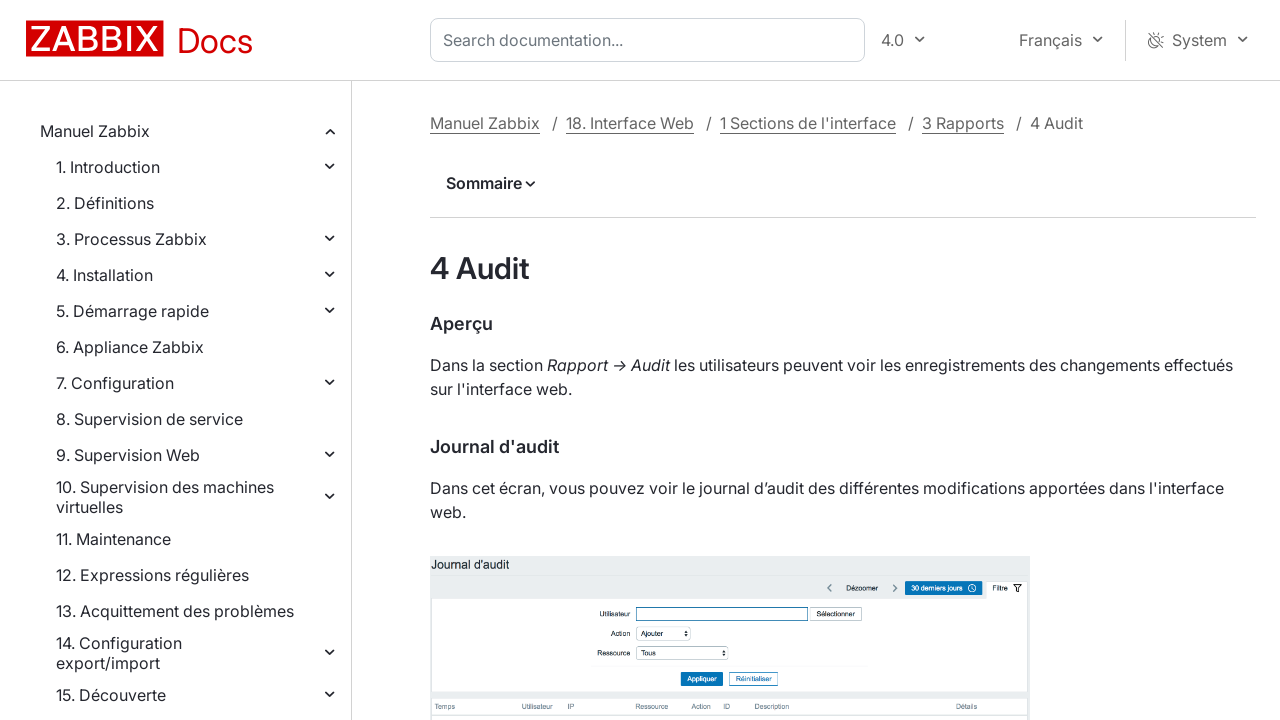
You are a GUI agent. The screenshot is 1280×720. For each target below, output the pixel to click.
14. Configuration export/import (119, 653)
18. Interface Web (630, 123)
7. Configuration (115, 383)
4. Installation (104, 275)
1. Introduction (108, 167)
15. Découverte (111, 695)
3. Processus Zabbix (131, 239)
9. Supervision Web (128, 455)
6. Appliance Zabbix (130, 347)
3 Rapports (963, 123)
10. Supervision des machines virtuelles (165, 497)
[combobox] (651, 40)
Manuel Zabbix (95, 131)
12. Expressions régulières (152, 575)
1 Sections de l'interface (808, 123)
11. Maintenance (113, 539)
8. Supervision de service (149, 419)
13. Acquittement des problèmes (175, 611)
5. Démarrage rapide (132, 311)
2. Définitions (105, 203)
